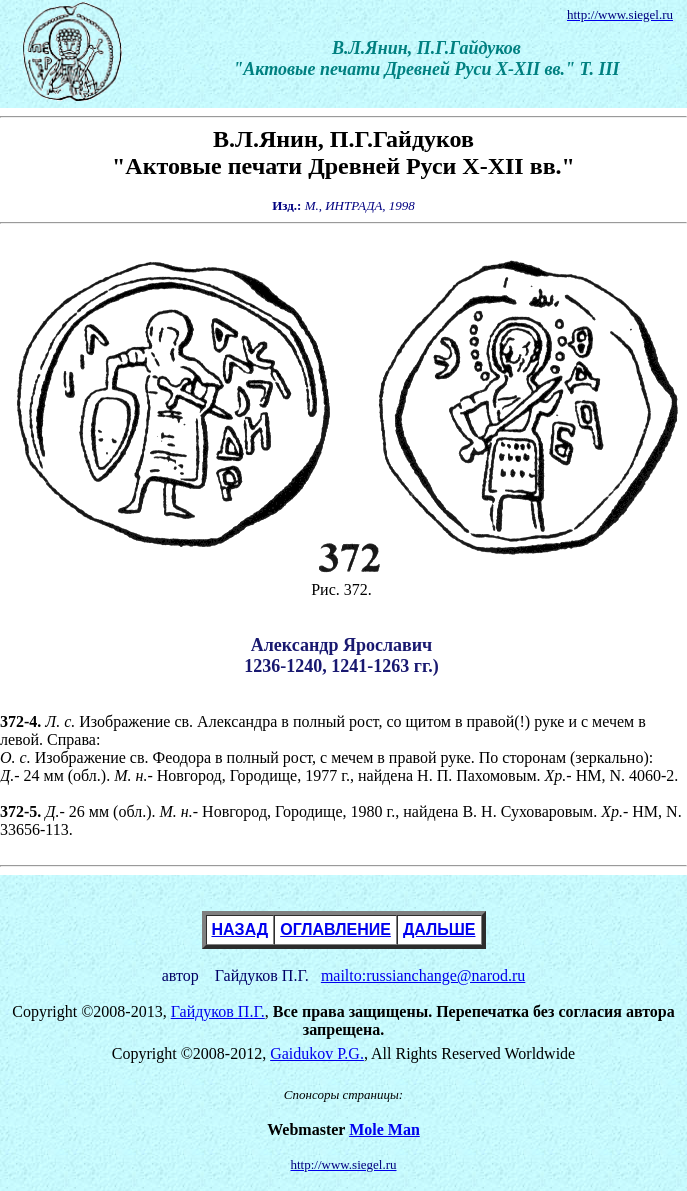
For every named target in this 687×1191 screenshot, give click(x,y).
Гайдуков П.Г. (218, 1011)
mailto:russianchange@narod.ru (423, 975)
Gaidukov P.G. (317, 1053)
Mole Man (384, 1129)
